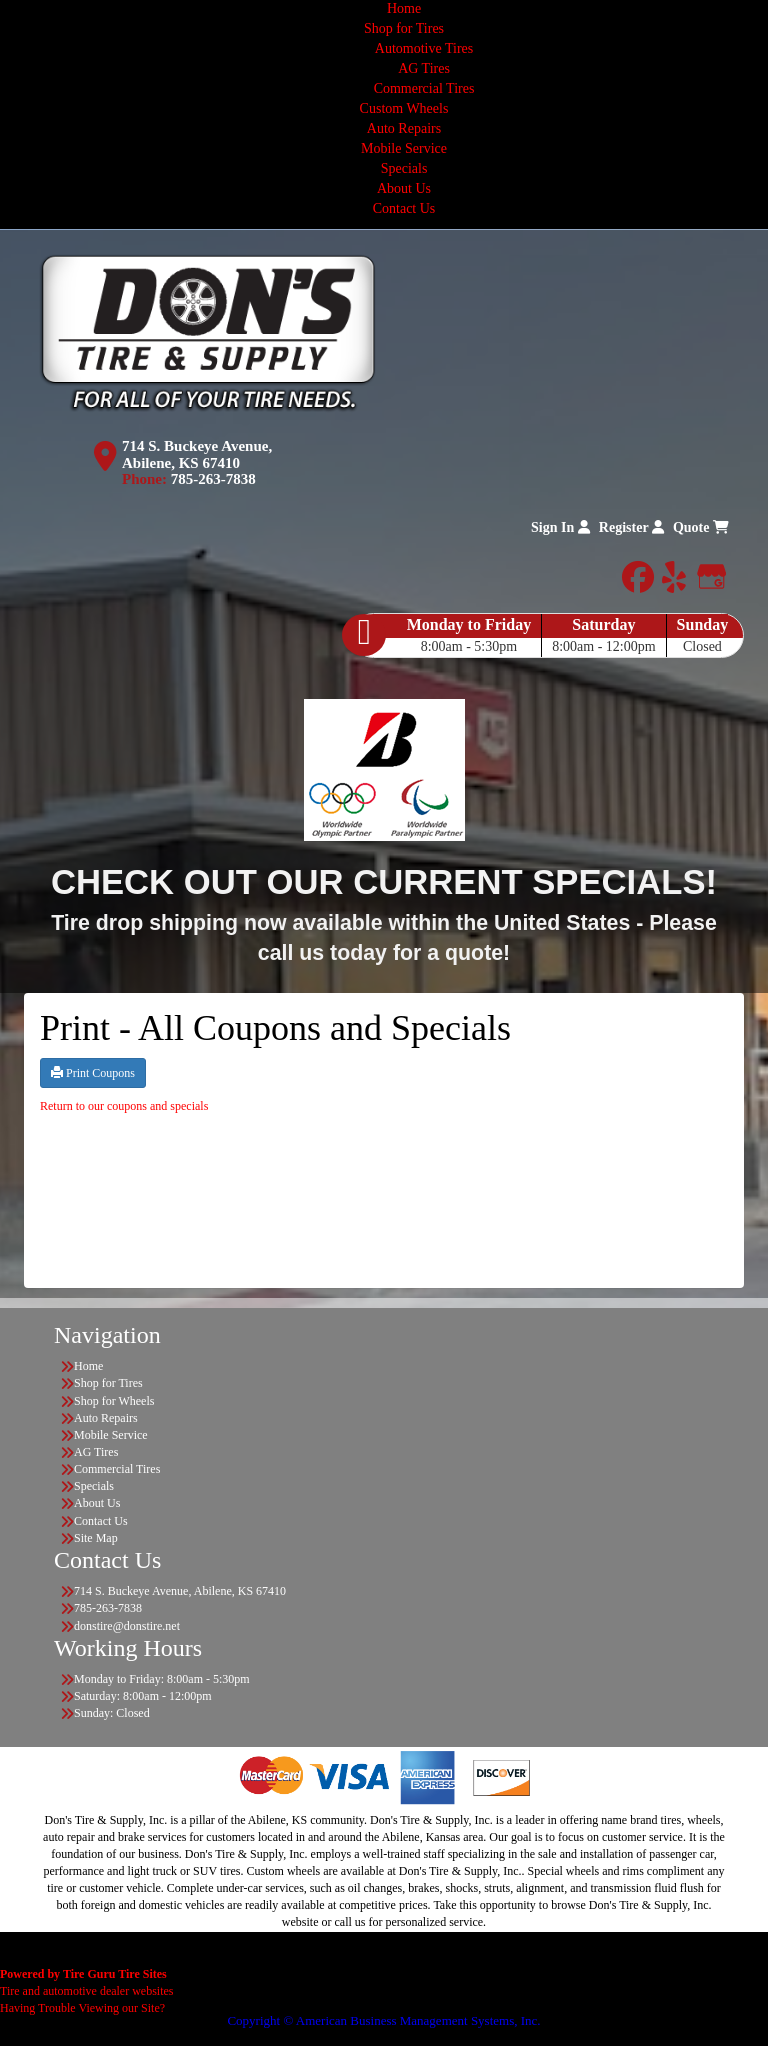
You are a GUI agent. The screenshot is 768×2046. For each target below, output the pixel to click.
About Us (404, 188)
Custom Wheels (404, 108)
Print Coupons (93, 1073)
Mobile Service (404, 148)
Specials (404, 168)
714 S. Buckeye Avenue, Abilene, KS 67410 (197, 454)
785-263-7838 (213, 479)
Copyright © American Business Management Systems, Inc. (383, 2020)
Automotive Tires (424, 48)
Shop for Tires (404, 28)
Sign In (560, 527)
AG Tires (424, 68)
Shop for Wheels (114, 1401)
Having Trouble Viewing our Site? (82, 2008)
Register (631, 527)
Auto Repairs (404, 128)
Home (404, 8)
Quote (701, 527)
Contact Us (404, 208)
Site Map (96, 1538)
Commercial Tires (424, 88)
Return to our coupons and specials (124, 1106)
